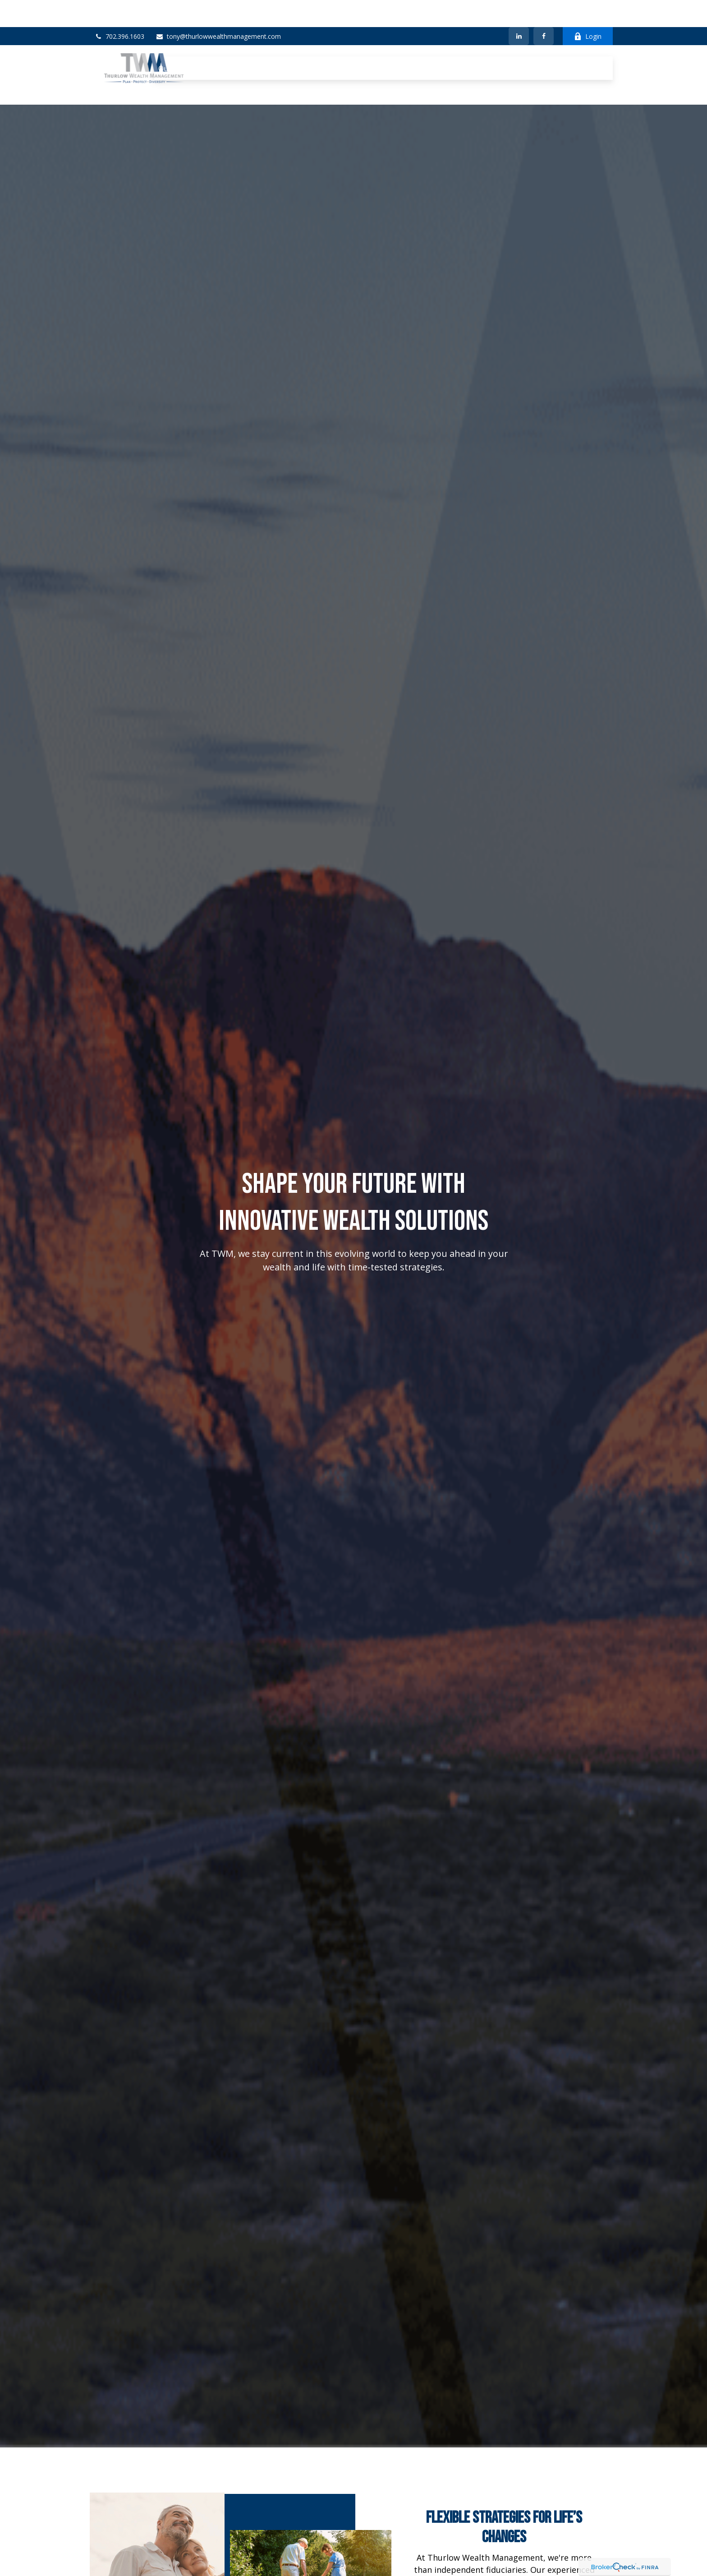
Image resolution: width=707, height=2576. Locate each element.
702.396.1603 (119, 9)
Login (587, 9)
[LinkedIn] (519, 9)
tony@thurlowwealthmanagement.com (218, 9)
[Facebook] (543, 9)
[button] (173, 34)
